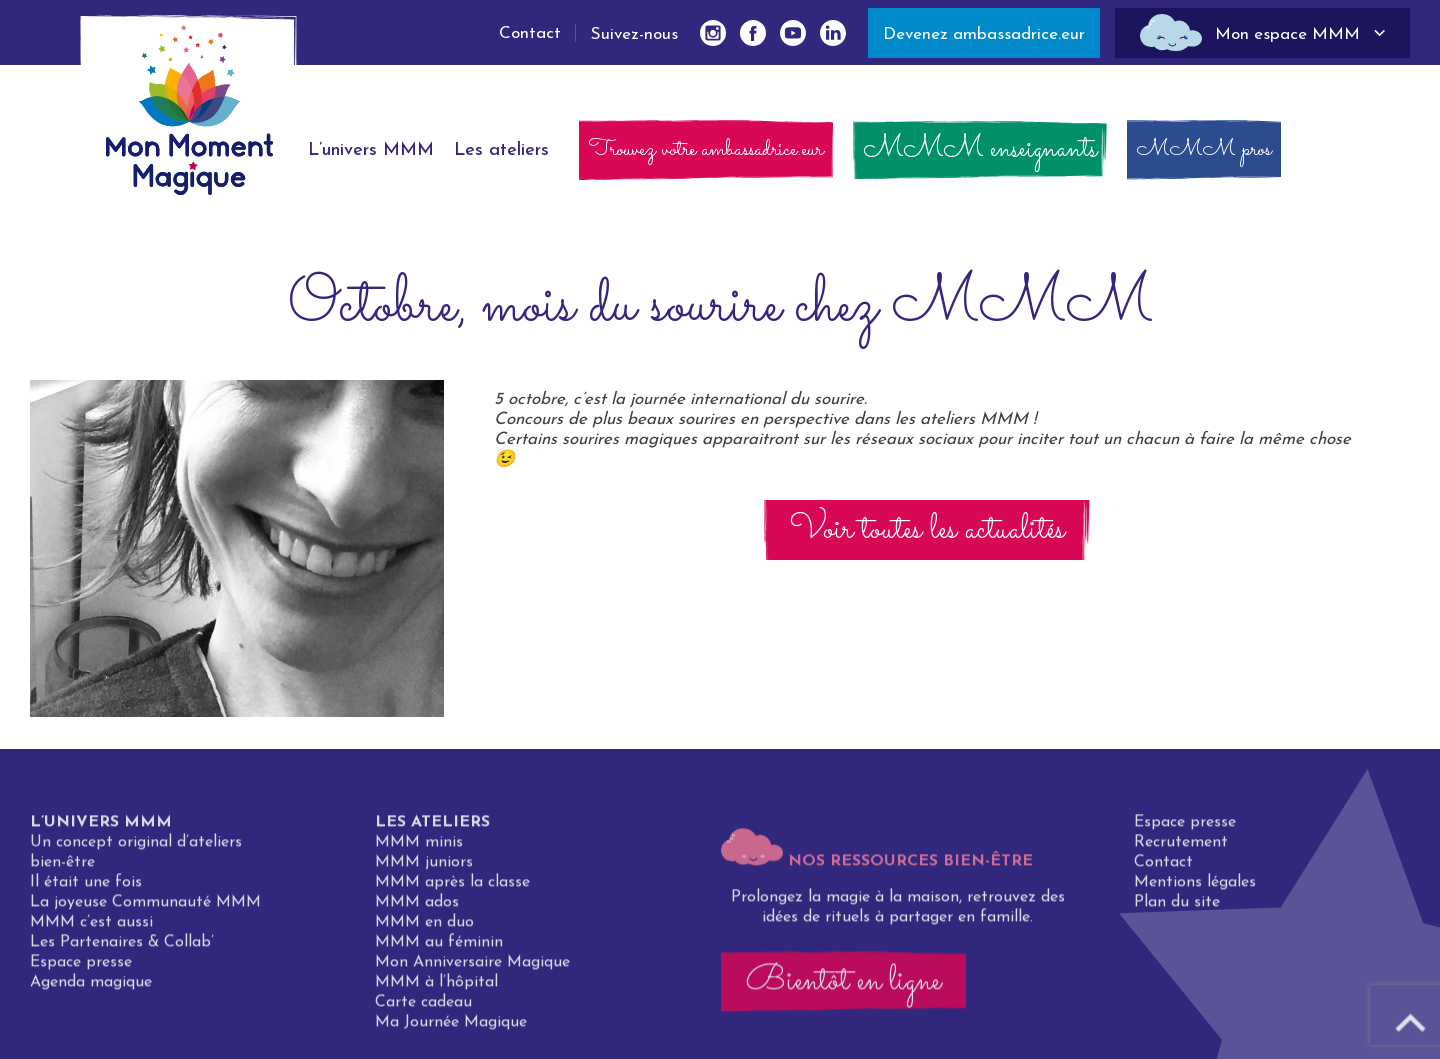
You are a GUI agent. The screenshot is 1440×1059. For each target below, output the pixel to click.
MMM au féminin (439, 949)
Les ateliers (432, 829)
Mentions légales (1195, 889)
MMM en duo (424, 929)
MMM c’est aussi (91, 929)
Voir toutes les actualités (927, 530)
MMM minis (419, 849)
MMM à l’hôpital (436, 989)
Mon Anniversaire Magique (472, 969)
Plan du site (1177, 909)
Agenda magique (91, 989)
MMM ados (417, 909)
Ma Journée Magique (451, 1029)
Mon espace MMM (1287, 34)
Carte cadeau (423, 1009)
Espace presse (81, 969)
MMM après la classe (452, 889)
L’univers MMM (101, 829)
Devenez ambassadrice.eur (984, 34)
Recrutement (1181, 849)
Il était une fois (86, 889)
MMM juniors (424, 869)
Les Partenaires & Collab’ (122, 949)
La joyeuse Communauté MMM (145, 909)
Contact (530, 33)
